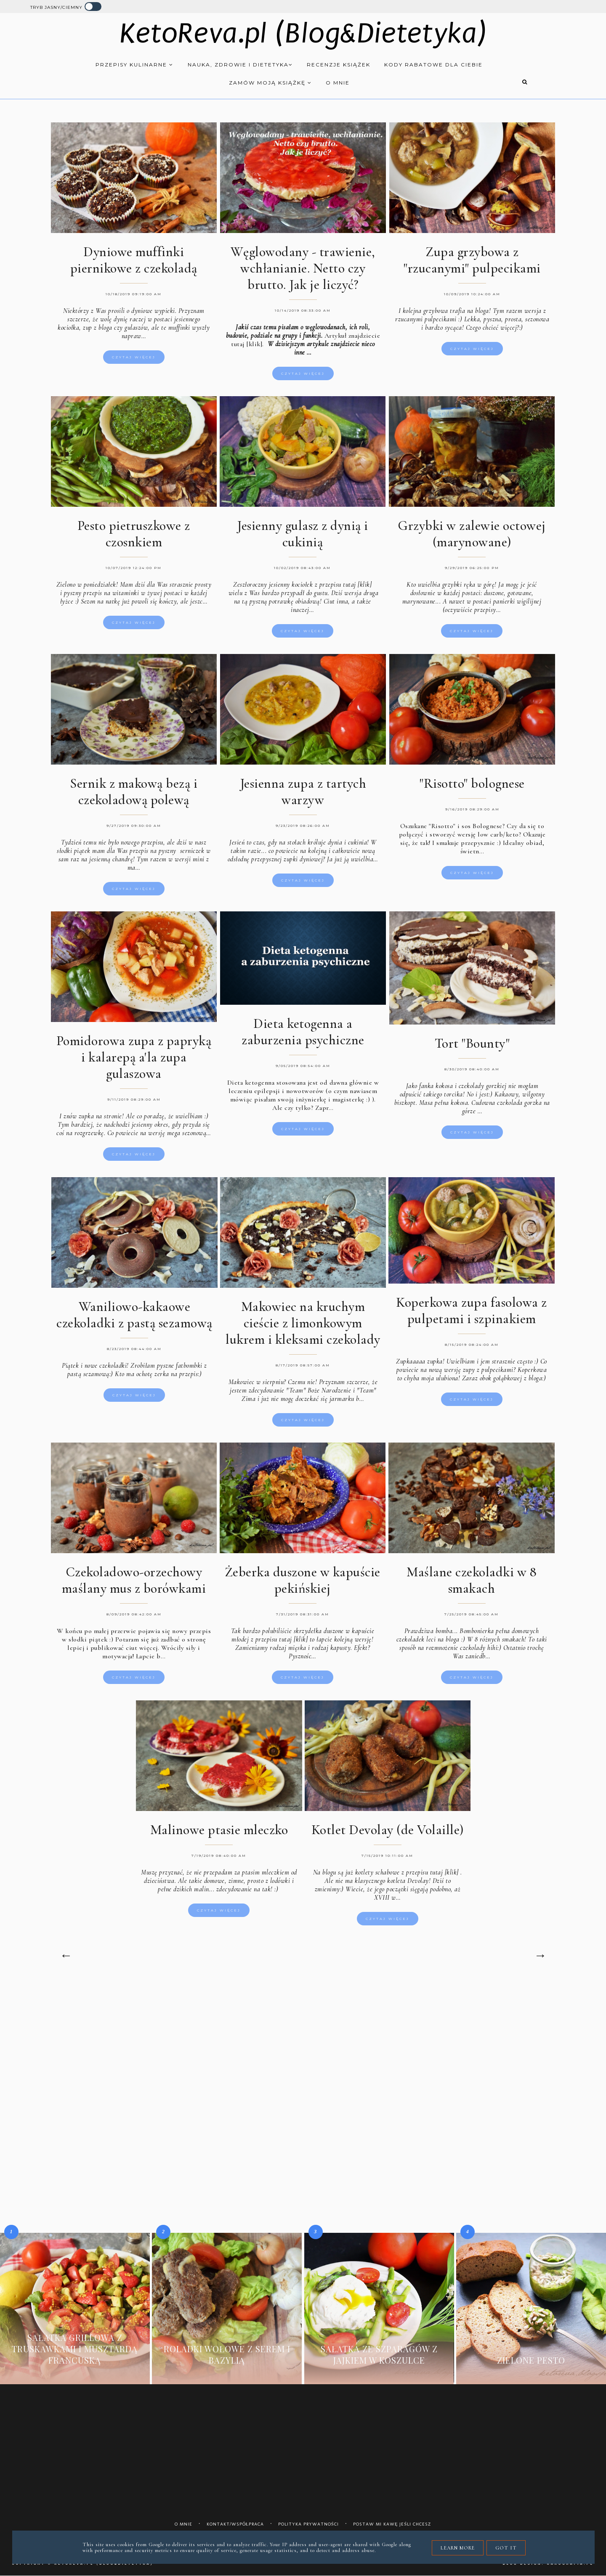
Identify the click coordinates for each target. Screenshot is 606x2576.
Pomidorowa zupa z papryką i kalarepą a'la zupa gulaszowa (134, 1053)
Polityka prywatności (308, 2524)
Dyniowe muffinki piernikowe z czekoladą (133, 260)
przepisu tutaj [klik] (281, 1635)
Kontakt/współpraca (235, 2524)
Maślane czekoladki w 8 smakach (472, 1576)
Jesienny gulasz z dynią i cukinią (302, 530)
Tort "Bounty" (472, 1039)
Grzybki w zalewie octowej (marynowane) (472, 530)
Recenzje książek (338, 64)
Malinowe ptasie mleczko (219, 1826)
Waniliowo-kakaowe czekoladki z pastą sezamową (134, 1311)
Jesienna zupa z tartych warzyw (303, 787)
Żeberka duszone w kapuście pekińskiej (302, 1576)
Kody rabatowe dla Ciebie (433, 64)
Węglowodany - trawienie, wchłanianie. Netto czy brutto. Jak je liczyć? (303, 268)
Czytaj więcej (134, 357)
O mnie (338, 82)
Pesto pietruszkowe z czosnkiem (133, 530)
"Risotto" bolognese (472, 779)
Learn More (458, 2548)
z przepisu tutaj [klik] (430, 1868)
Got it (506, 2548)
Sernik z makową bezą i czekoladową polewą (133, 787)
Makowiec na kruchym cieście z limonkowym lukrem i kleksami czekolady (303, 1319)
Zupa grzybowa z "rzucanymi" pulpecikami (472, 260)
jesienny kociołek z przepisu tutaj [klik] (320, 581)
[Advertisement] (303, 2053)
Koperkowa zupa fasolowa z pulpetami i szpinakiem (471, 1306)
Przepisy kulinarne (134, 64)
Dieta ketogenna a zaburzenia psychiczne (303, 1027)
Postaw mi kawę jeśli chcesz (392, 2524)
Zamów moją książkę (270, 82)
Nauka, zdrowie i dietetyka (240, 64)
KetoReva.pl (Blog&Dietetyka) (303, 33)
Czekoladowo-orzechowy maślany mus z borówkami (134, 1576)
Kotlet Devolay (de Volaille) (387, 1826)
